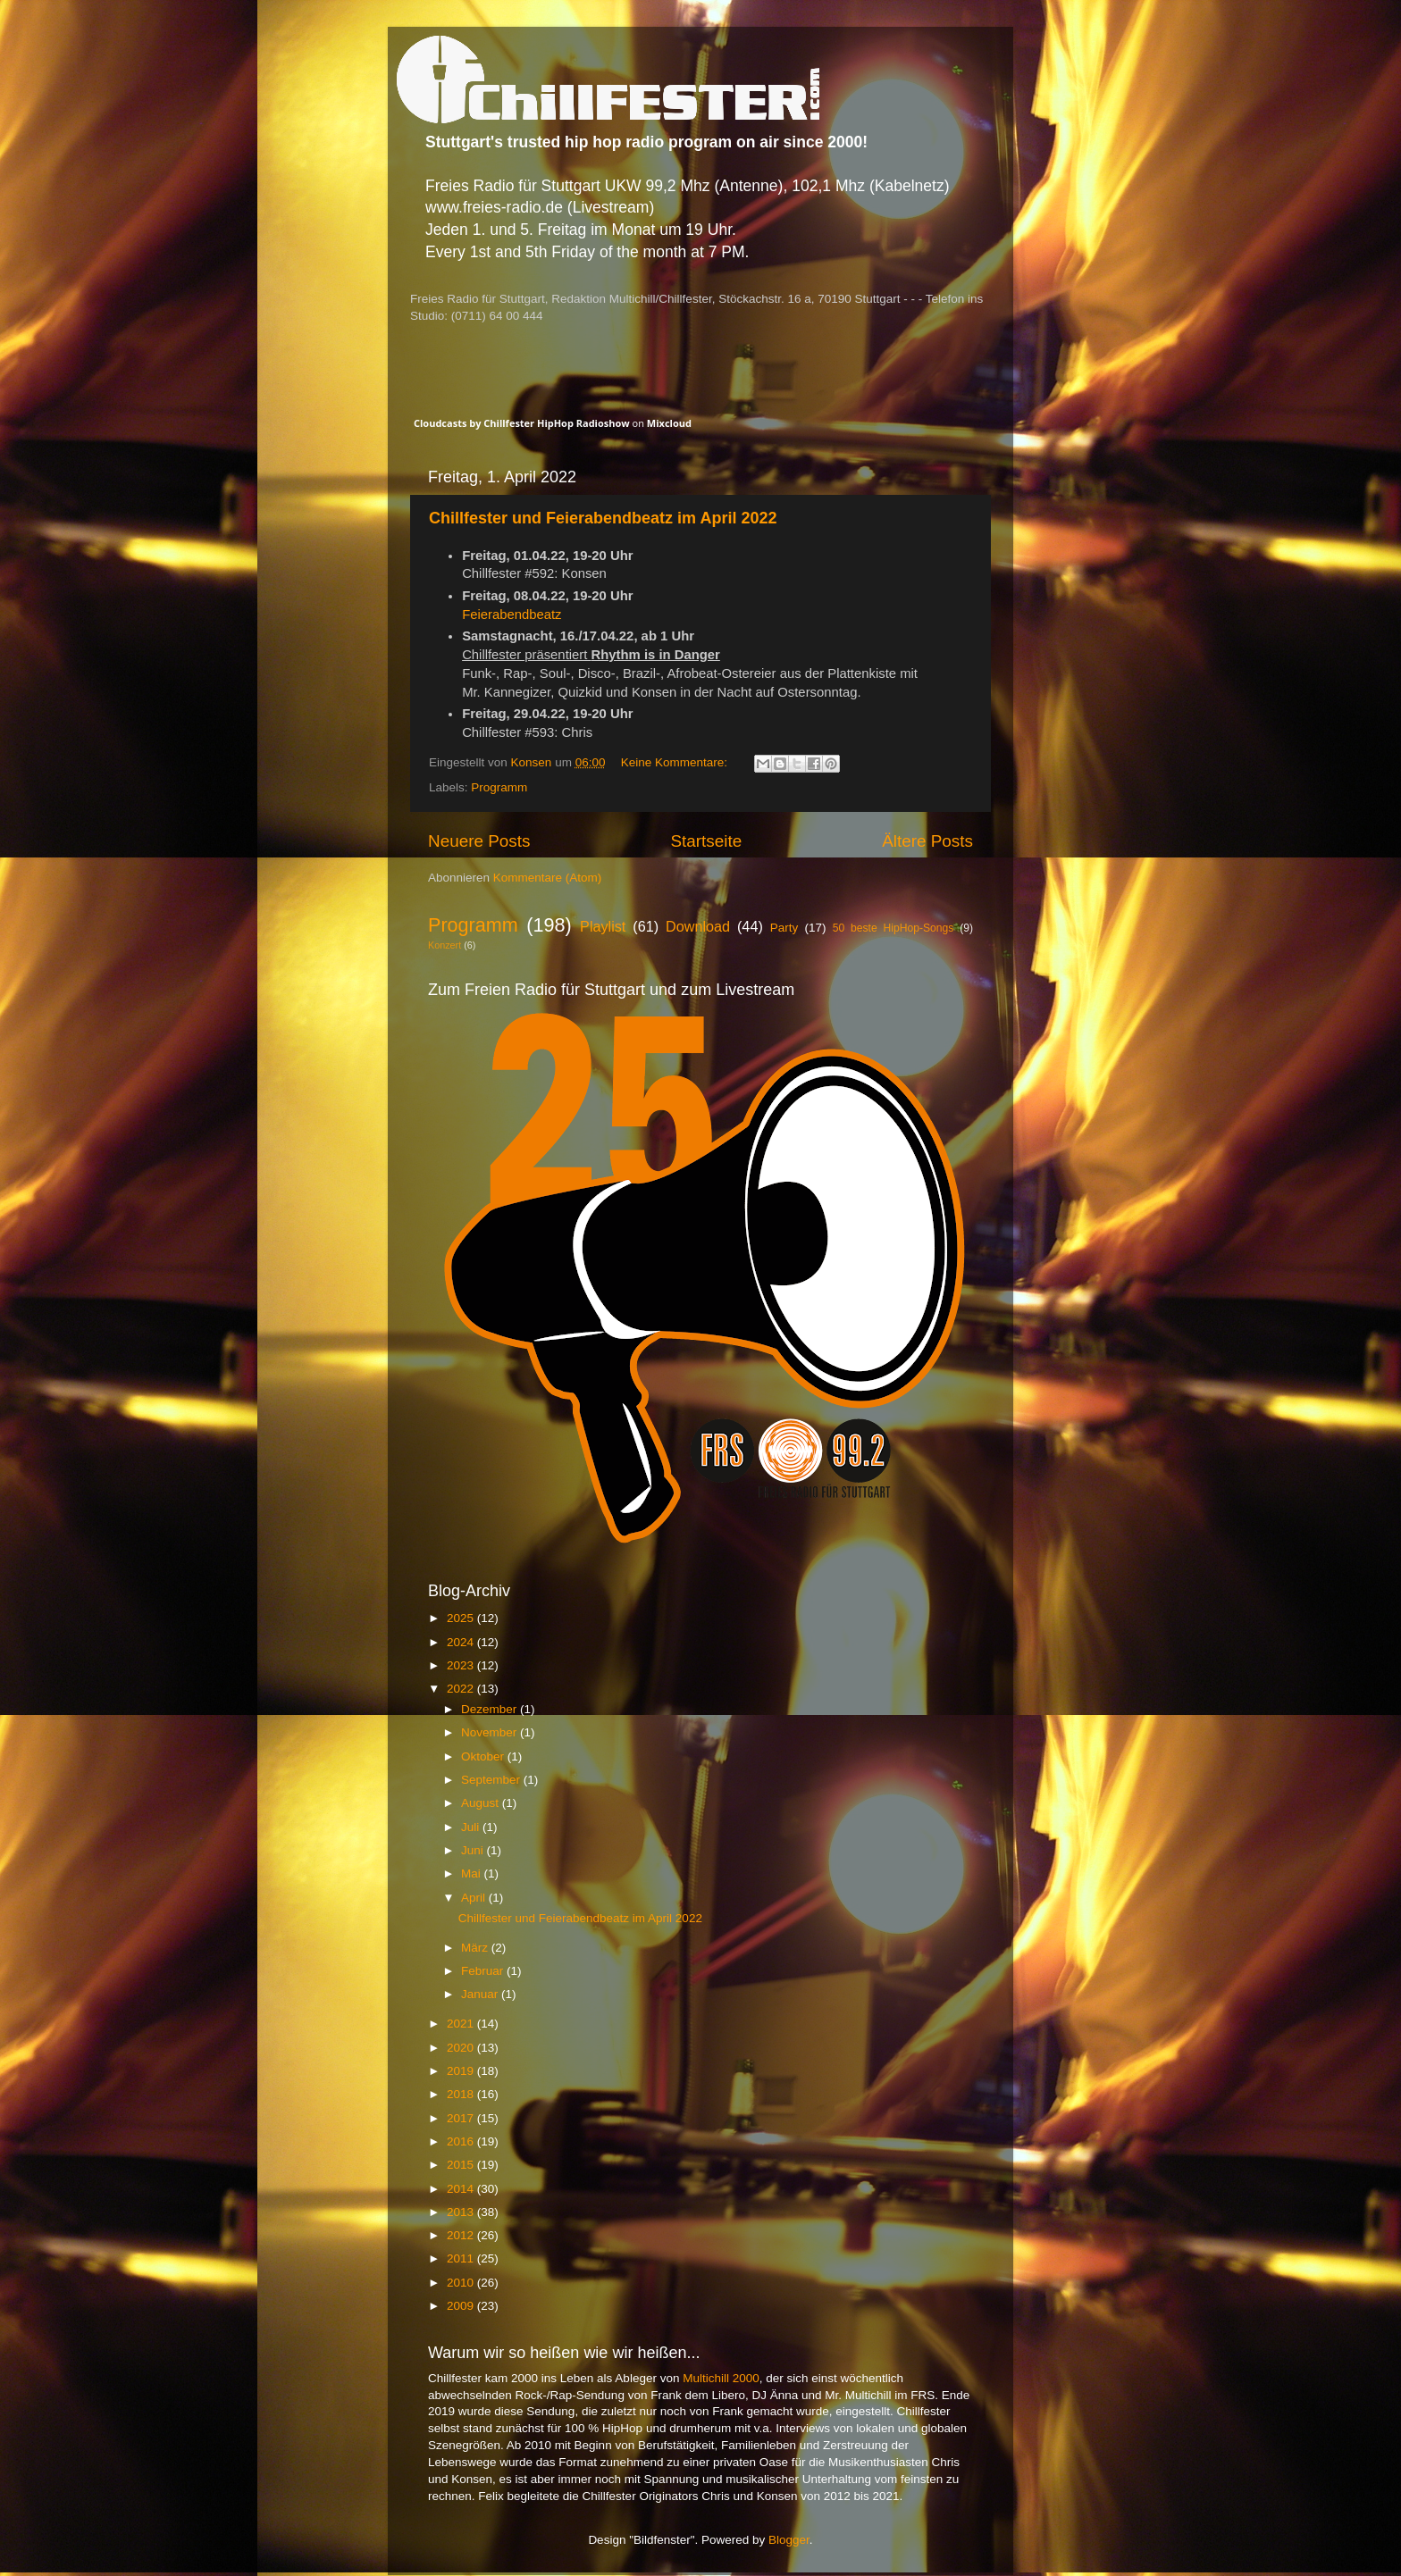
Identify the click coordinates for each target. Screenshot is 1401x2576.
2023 (462, 1665)
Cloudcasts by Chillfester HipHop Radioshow (522, 423)
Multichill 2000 (721, 2378)
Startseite (706, 841)
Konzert (444, 945)
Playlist (602, 926)
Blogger (789, 2540)
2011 (462, 2258)
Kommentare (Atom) (547, 877)
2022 (462, 1688)
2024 (462, 1642)
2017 (462, 2118)
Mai (472, 1873)
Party (784, 927)
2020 (462, 2047)
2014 (462, 2188)
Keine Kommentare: (676, 762)
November (490, 1732)
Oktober (484, 1756)
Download (698, 926)
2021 (462, 2023)
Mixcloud (669, 423)
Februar (484, 1971)
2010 (462, 2282)
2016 (462, 2141)
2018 (462, 2094)
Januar (481, 1994)
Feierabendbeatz (511, 614)
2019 (462, 2071)
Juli (471, 1827)
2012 (462, 2235)
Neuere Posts (479, 841)
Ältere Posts (927, 841)
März (476, 1947)
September (492, 1779)
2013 (462, 2212)
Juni (474, 1850)
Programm (499, 787)
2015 (462, 2164)
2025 (462, 1618)
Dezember (490, 1709)
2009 (462, 2306)
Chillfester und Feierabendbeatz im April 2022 (602, 518)
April (475, 1897)
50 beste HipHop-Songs (893, 928)
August (481, 1803)
